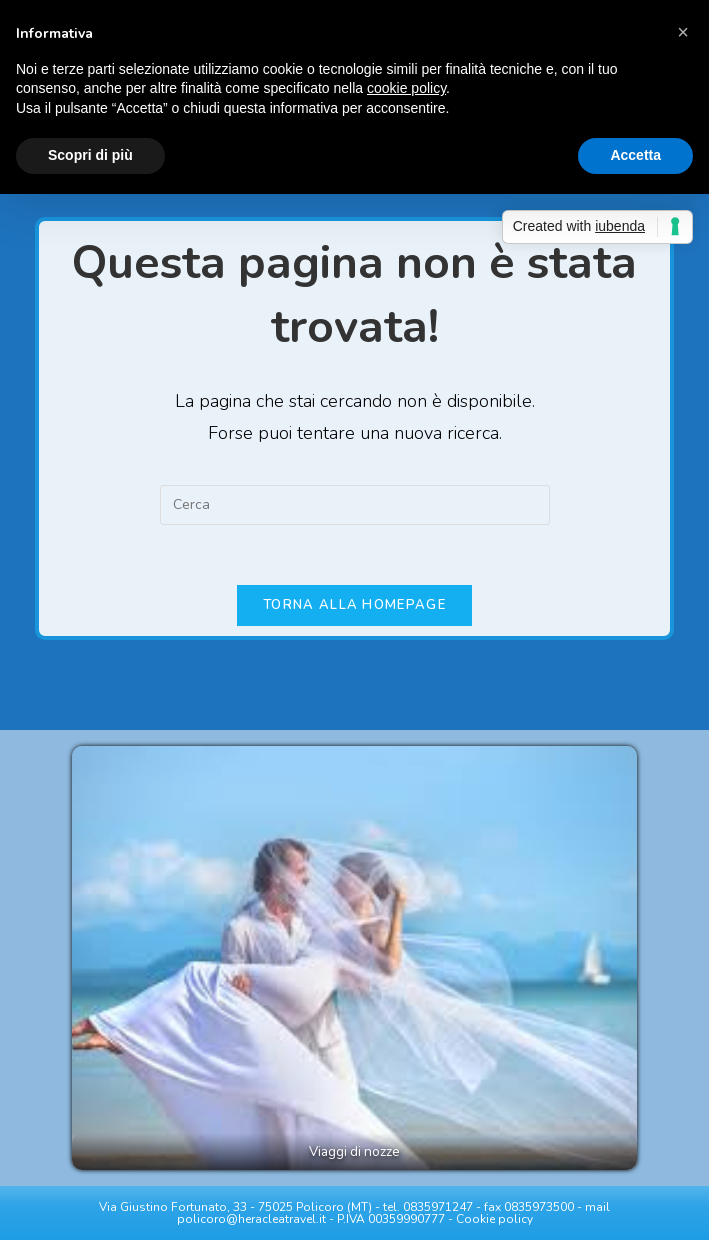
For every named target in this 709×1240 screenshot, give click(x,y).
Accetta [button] (635, 155)
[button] (683, 32)
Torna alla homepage (354, 605)
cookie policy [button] (406, 88)
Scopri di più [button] (90, 155)
